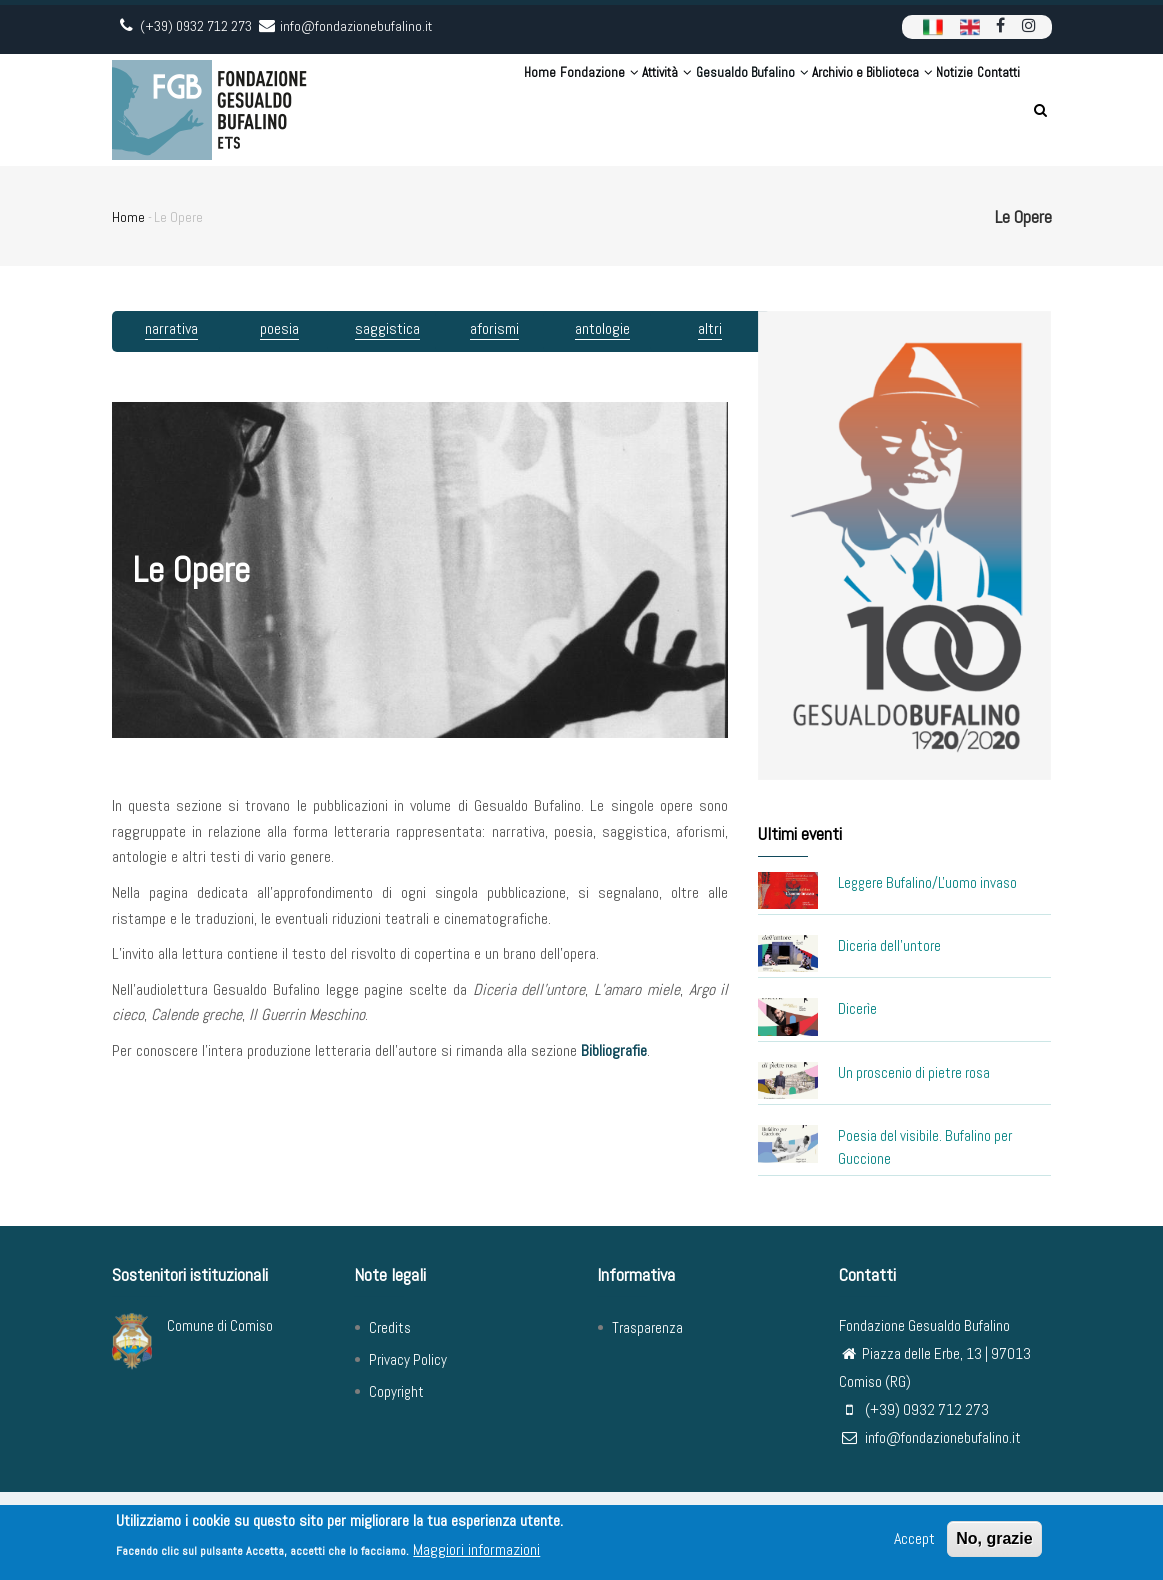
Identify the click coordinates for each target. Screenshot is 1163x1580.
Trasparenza (647, 1327)
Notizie (921, 109)
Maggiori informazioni (476, 1552)
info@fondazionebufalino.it (930, 1437)
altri (710, 328)
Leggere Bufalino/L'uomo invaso (927, 882)
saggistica (387, 328)
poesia (279, 328)
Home (397, 109)
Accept (914, 1541)
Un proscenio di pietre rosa (914, 1072)
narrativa (171, 328)
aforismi (494, 328)
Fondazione (474, 109)
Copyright (396, 1391)
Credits (390, 1327)
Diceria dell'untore (889, 945)
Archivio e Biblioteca (816, 109)
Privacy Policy (408, 1359)
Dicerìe (857, 1008)
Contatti (987, 109)
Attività (564, 109)
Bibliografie (614, 1050)
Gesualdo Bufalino (672, 109)
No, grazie (994, 1541)
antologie (602, 328)
